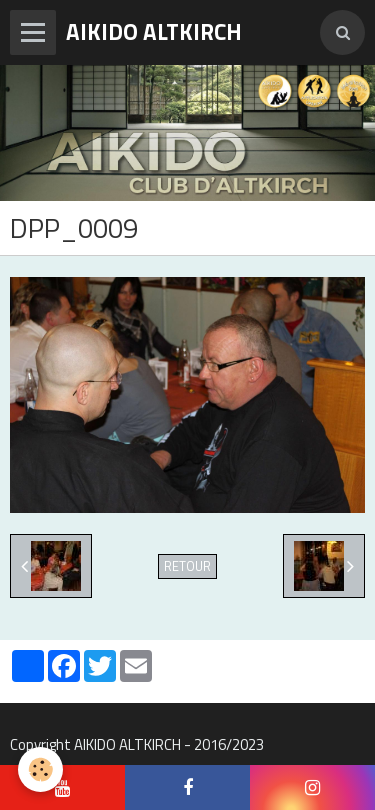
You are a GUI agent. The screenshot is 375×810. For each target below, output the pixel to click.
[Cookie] (40, 769)
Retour (187, 566)
